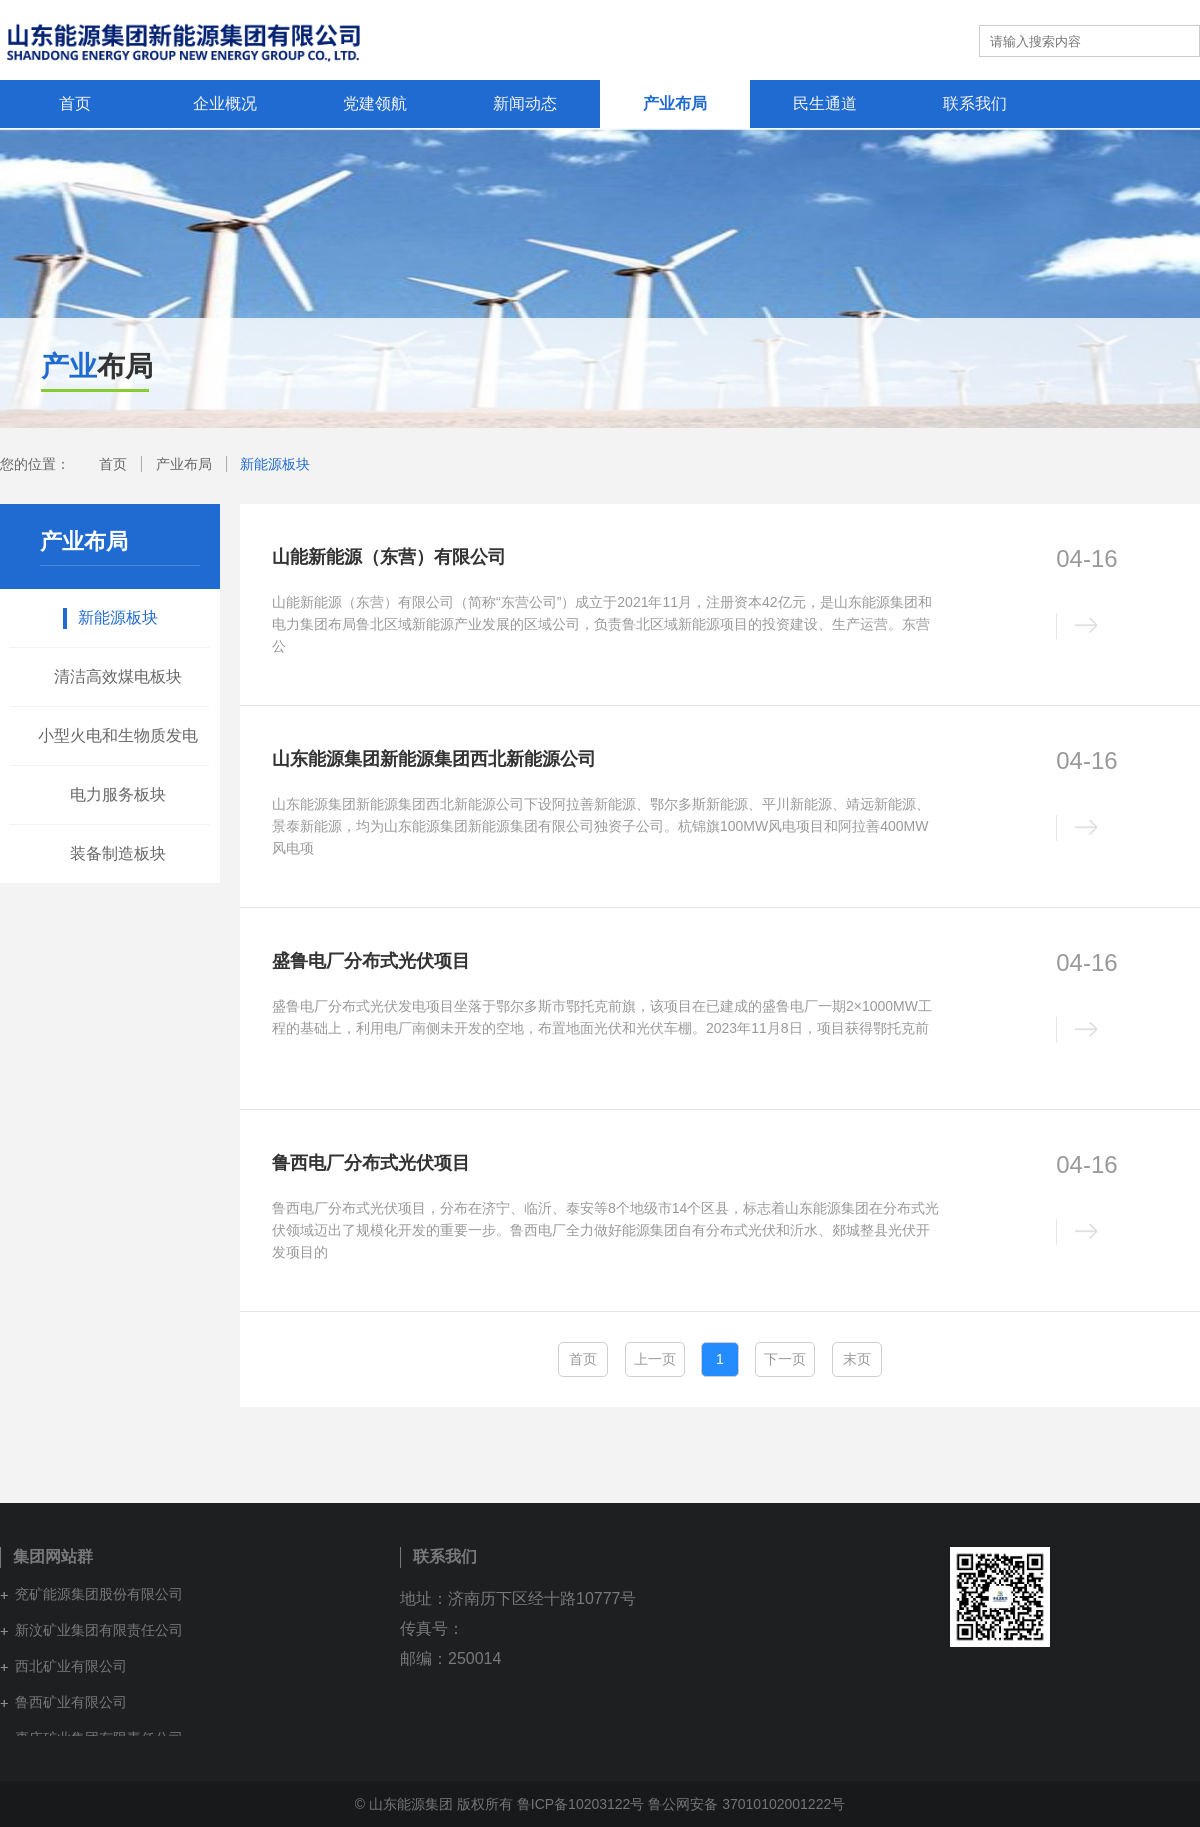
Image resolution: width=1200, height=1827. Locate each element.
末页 (857, 1359)
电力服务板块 (118, 794)
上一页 (655, 1359)
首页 (75, 103)
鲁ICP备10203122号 (581, 1804)
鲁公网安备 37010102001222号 (746, 1804)
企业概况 (225, 103)
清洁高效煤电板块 (118, 676)
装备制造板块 (118, 853)
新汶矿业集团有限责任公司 (99, 1630)
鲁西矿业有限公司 (71, 1702)
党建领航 (375, 103)
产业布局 (675, 103)
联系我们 (975, 103)
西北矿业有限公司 (71, 1666)
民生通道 (825, 103)
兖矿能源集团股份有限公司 (99, 1594)
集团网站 (926, 40)
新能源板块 (275, 464)
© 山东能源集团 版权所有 (434, 1804)
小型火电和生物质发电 (118, 735)
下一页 (785, 1359)
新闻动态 (525, 103)
